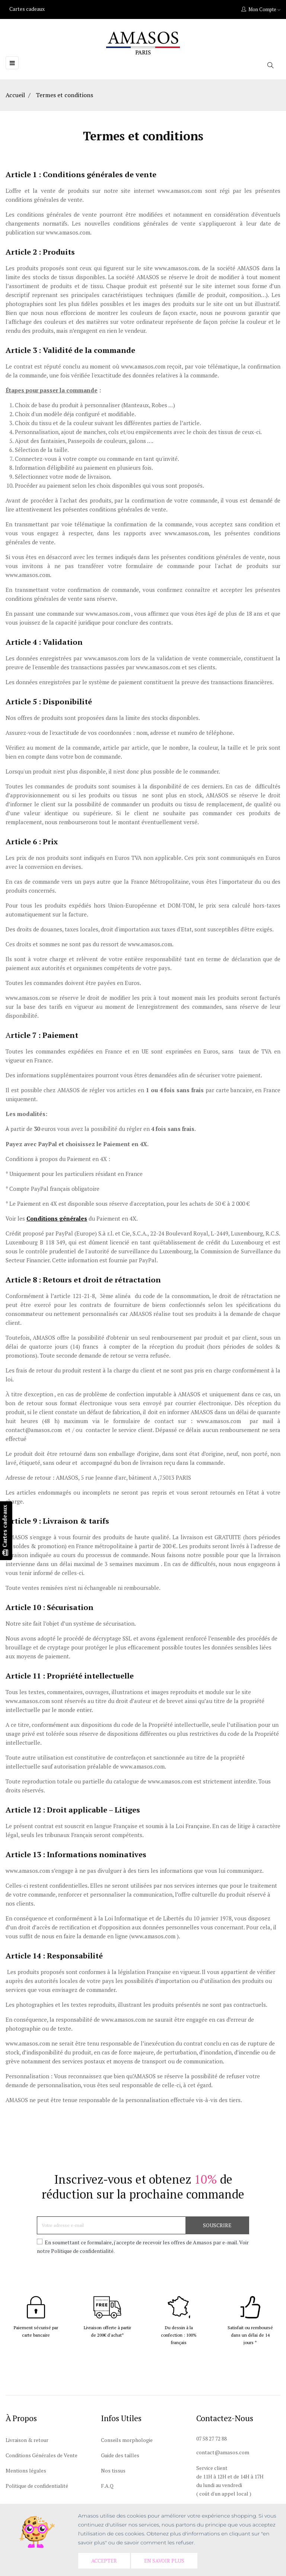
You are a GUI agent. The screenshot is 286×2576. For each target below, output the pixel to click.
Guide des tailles (120, 2455)
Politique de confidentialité (37, 2485)
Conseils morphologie (127, 2439)
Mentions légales (26, 2470)
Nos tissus (113, 2470)
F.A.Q (107, 2485)
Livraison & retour (27, 2439)
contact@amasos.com (222, 2452)
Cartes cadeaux (27, 8)
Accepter (104, 2560)
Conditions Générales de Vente (41, 2455)
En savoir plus (166, 2560)
